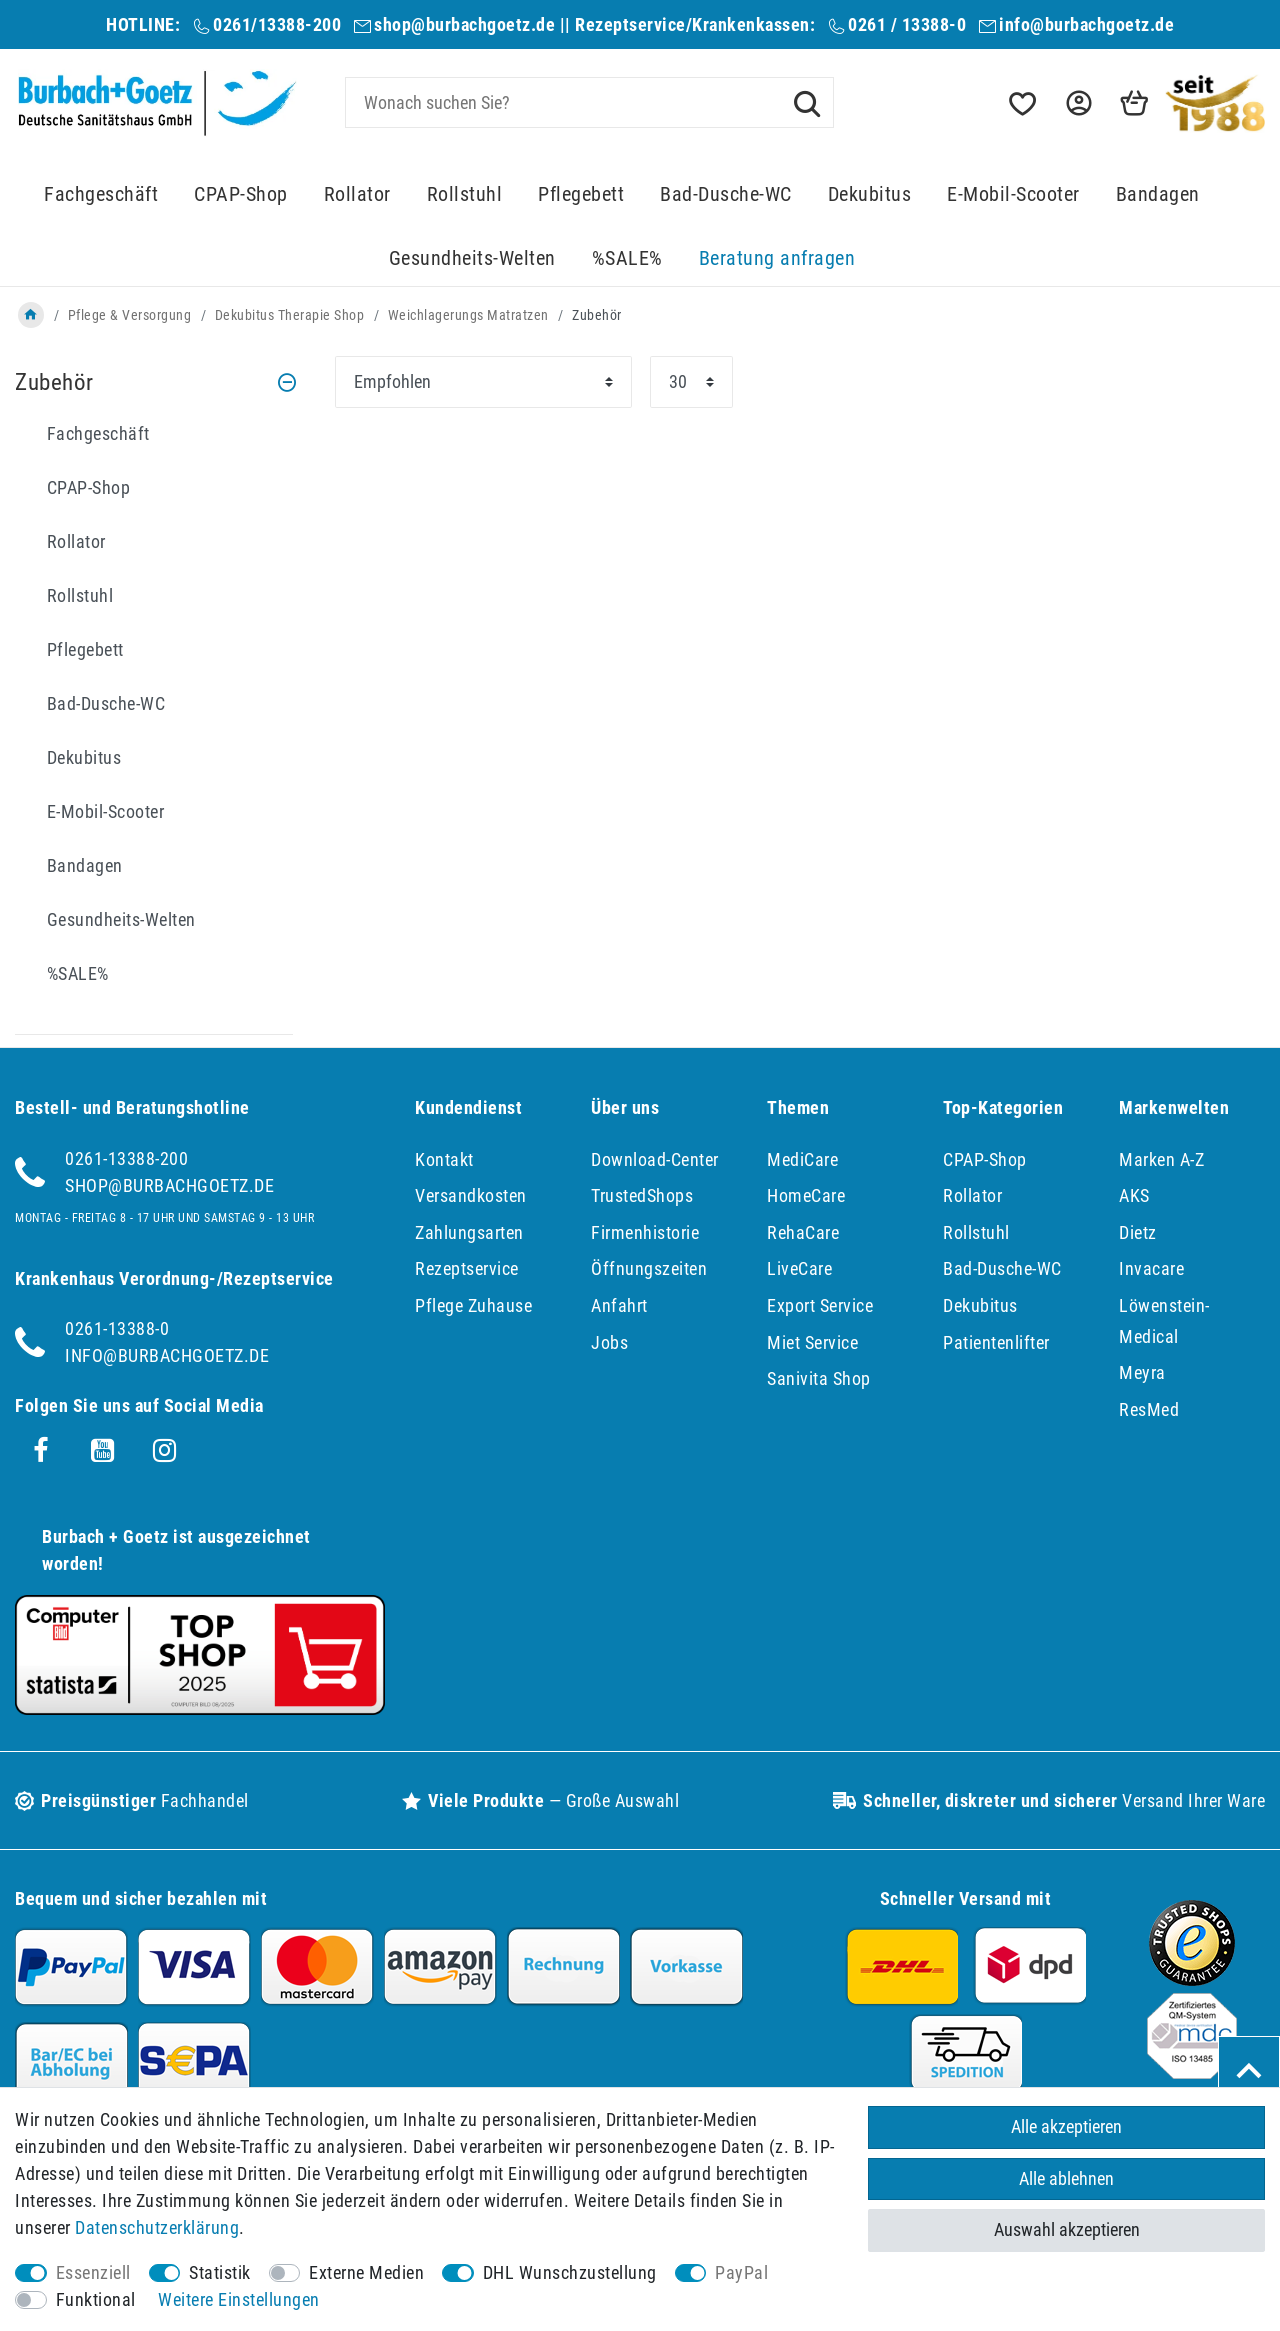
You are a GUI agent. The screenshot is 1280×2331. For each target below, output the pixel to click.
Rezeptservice (467, 1268)
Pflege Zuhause (473, 1305)
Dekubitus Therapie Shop (290, 315)
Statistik (220, 2272)
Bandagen (1158, 194)
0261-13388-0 (117, 1328)
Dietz (1138, 1232)
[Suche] (807, 102)
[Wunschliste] (1021, 103)
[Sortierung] (483, 382)
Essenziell (93, 2272)
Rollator (357, 194)
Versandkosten (471, 1195)
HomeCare (806, 1195)
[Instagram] (165, 1451)
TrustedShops (642, 1195)
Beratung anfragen (777, 258)
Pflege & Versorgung (130, 315)
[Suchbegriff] (590, 102)
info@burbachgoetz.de (1086, 24)
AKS (1134, 1195)
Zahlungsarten (469, 1232)
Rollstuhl (465, 194)
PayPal (741, 2272)
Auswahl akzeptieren (1067, 2229)
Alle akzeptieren (1066, 2126)
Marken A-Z (1161, 1159)
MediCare (802, 1159)
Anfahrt (619, 1305)
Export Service (820, 1305)
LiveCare (799, 1268)
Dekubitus (870, 194)
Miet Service (812, 1342)
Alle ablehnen (1066, 2178)
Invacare (1151, 1268)
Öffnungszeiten (649, 1268)
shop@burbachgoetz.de (464, 24)
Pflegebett (581, 194)
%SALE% (627, 258)
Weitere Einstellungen (239, 2299)
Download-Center (655, 1159)
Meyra (1142, 1372)
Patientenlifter (996, 1342)
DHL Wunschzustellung (570, 2272)
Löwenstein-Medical (1164, 1321)
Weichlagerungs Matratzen (468, 315)
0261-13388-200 (126, 1158)
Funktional (96, 2299)
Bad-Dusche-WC (726, 194)
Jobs (609, 1342)
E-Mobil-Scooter (1013, 194)
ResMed (1149, 1409)
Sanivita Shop (819, 1378)
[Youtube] (103, 1451)
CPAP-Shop (241, 194)
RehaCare (803, 1232)
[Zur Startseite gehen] (31, 315)
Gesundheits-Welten (472, 258)
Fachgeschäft (101, 194)
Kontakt (444, 1159)
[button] (1077, 103)
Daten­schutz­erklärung (157, 2227)
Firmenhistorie (645, 1232)
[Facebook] (41, 1451)
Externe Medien (366, 2272)
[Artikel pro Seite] (691, 382)
